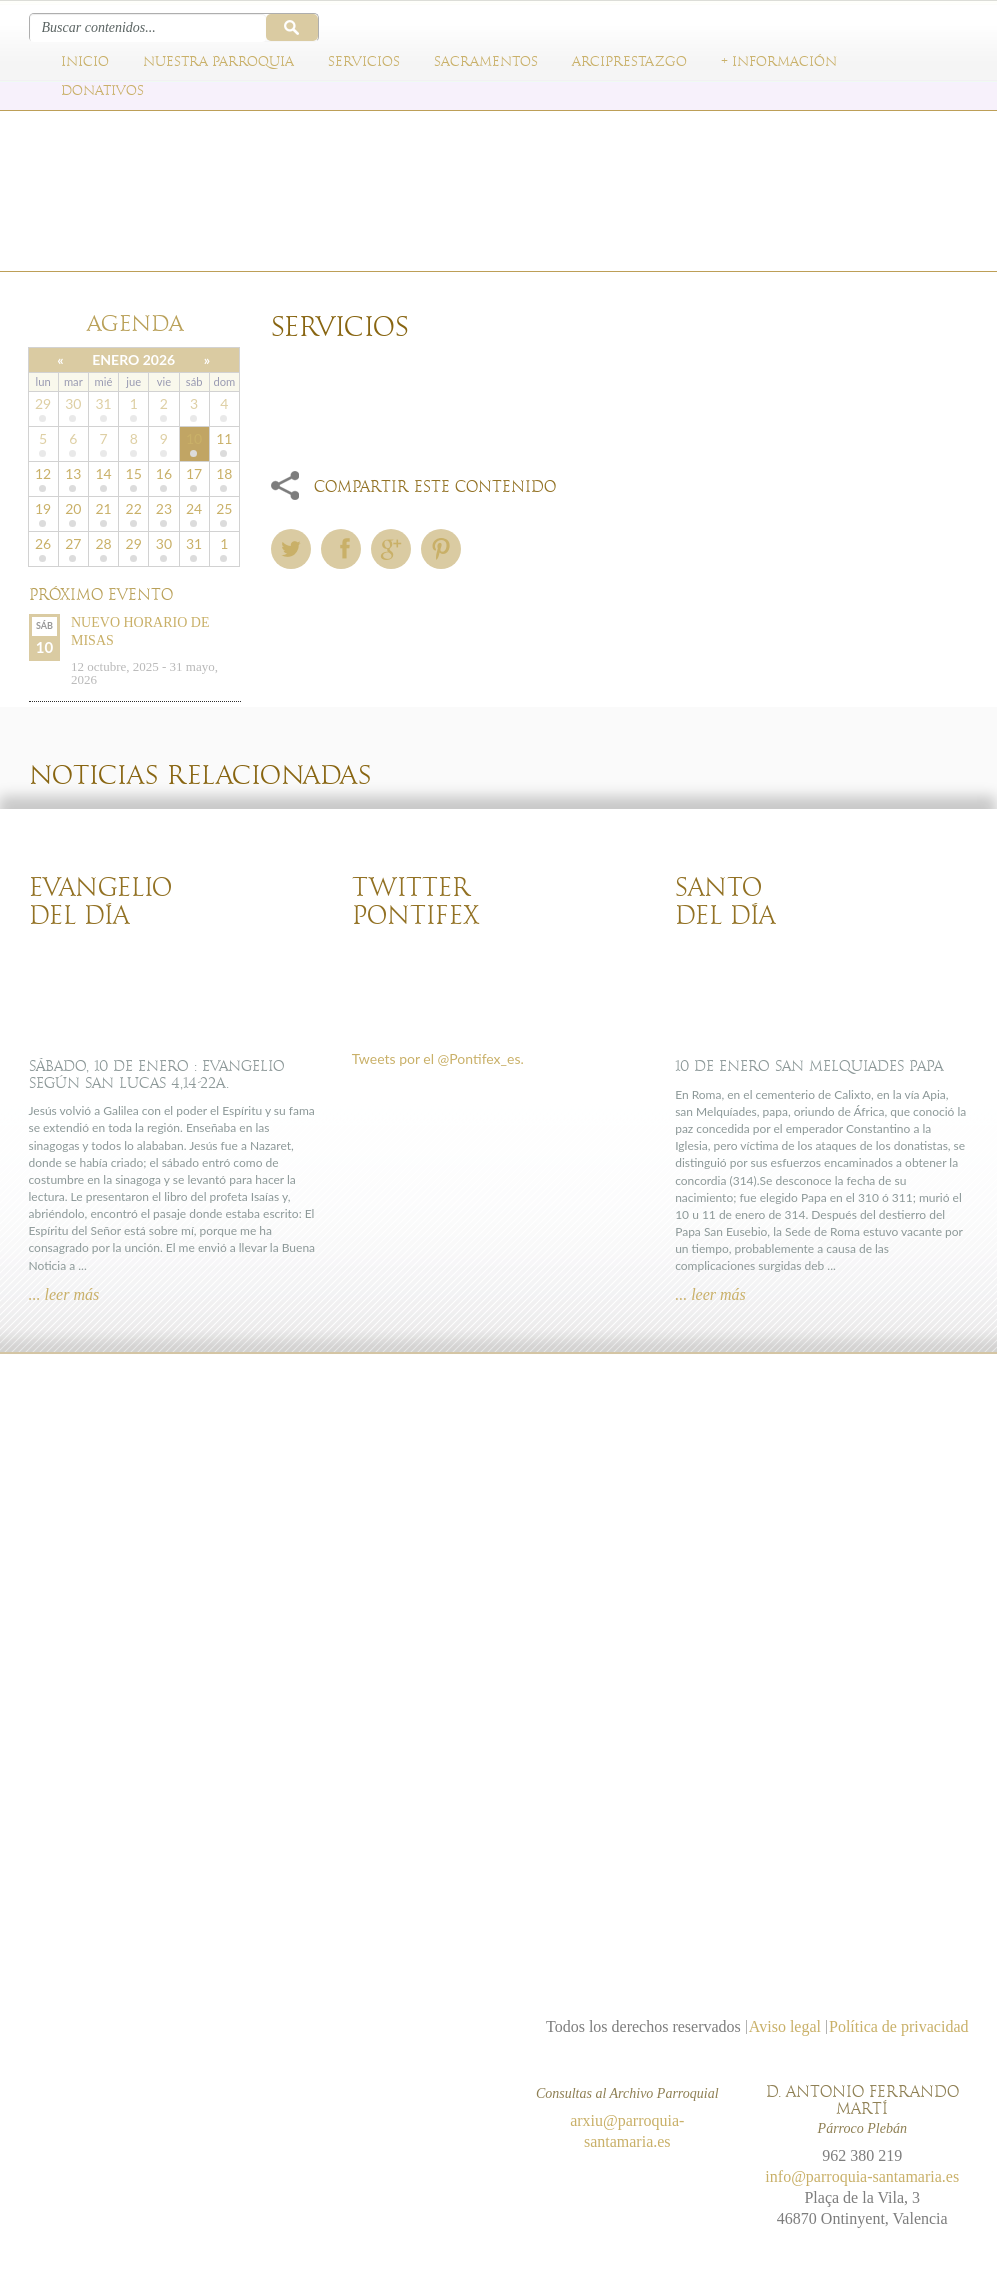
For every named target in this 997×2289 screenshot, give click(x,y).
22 (134, 508)
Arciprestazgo (629, 62)
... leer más (64, 1294)
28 (103, 543)
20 (73, 508)
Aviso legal (785, 2026)
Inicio (85, 62)
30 (73, 403)
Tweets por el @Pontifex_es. (438, 1058)
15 (134, 473)
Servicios (364, 62)
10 (194, 438)
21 (103, 508)
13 (73, 473)
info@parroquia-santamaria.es (862, 2176)
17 (194, 473)
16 (164, 473)
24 (194, 508)
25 (224, 508)
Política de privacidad (899, 2026)
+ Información (779, 62)
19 (43, 508)
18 (224, 473)
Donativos (102, 91)
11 (224, 438)
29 (43, 403)
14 (103, 473)
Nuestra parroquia (218, 62)
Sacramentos (486, 62)
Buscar (292, 27)
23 (164, 508)
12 (43, 473)
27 (73, 543)
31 (103, 403)
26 (43, 543)
